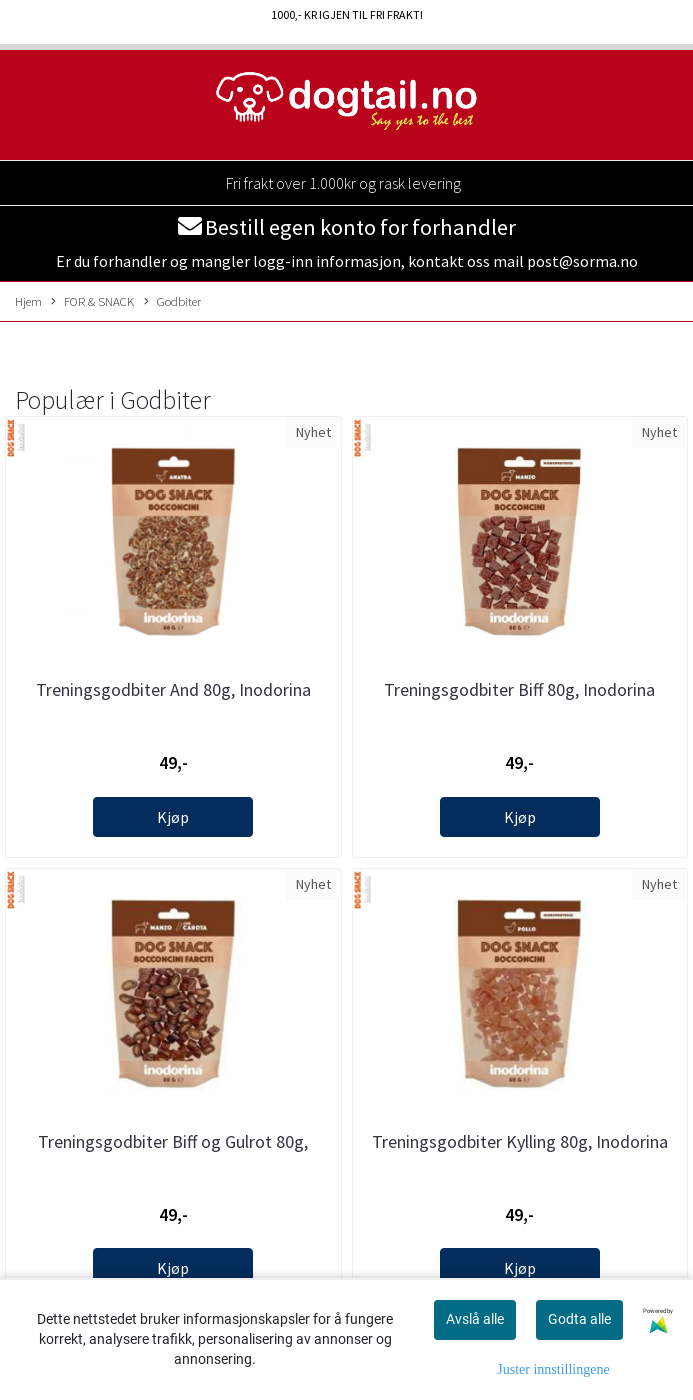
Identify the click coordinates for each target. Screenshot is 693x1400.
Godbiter (172, 302)
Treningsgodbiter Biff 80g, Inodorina (519, 689)
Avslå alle (475, 1319)
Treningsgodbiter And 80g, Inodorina (173, 689)
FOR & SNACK (92, 302)
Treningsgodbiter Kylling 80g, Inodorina (520, 1141)
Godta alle (579, 1319)
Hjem (28, 301)
